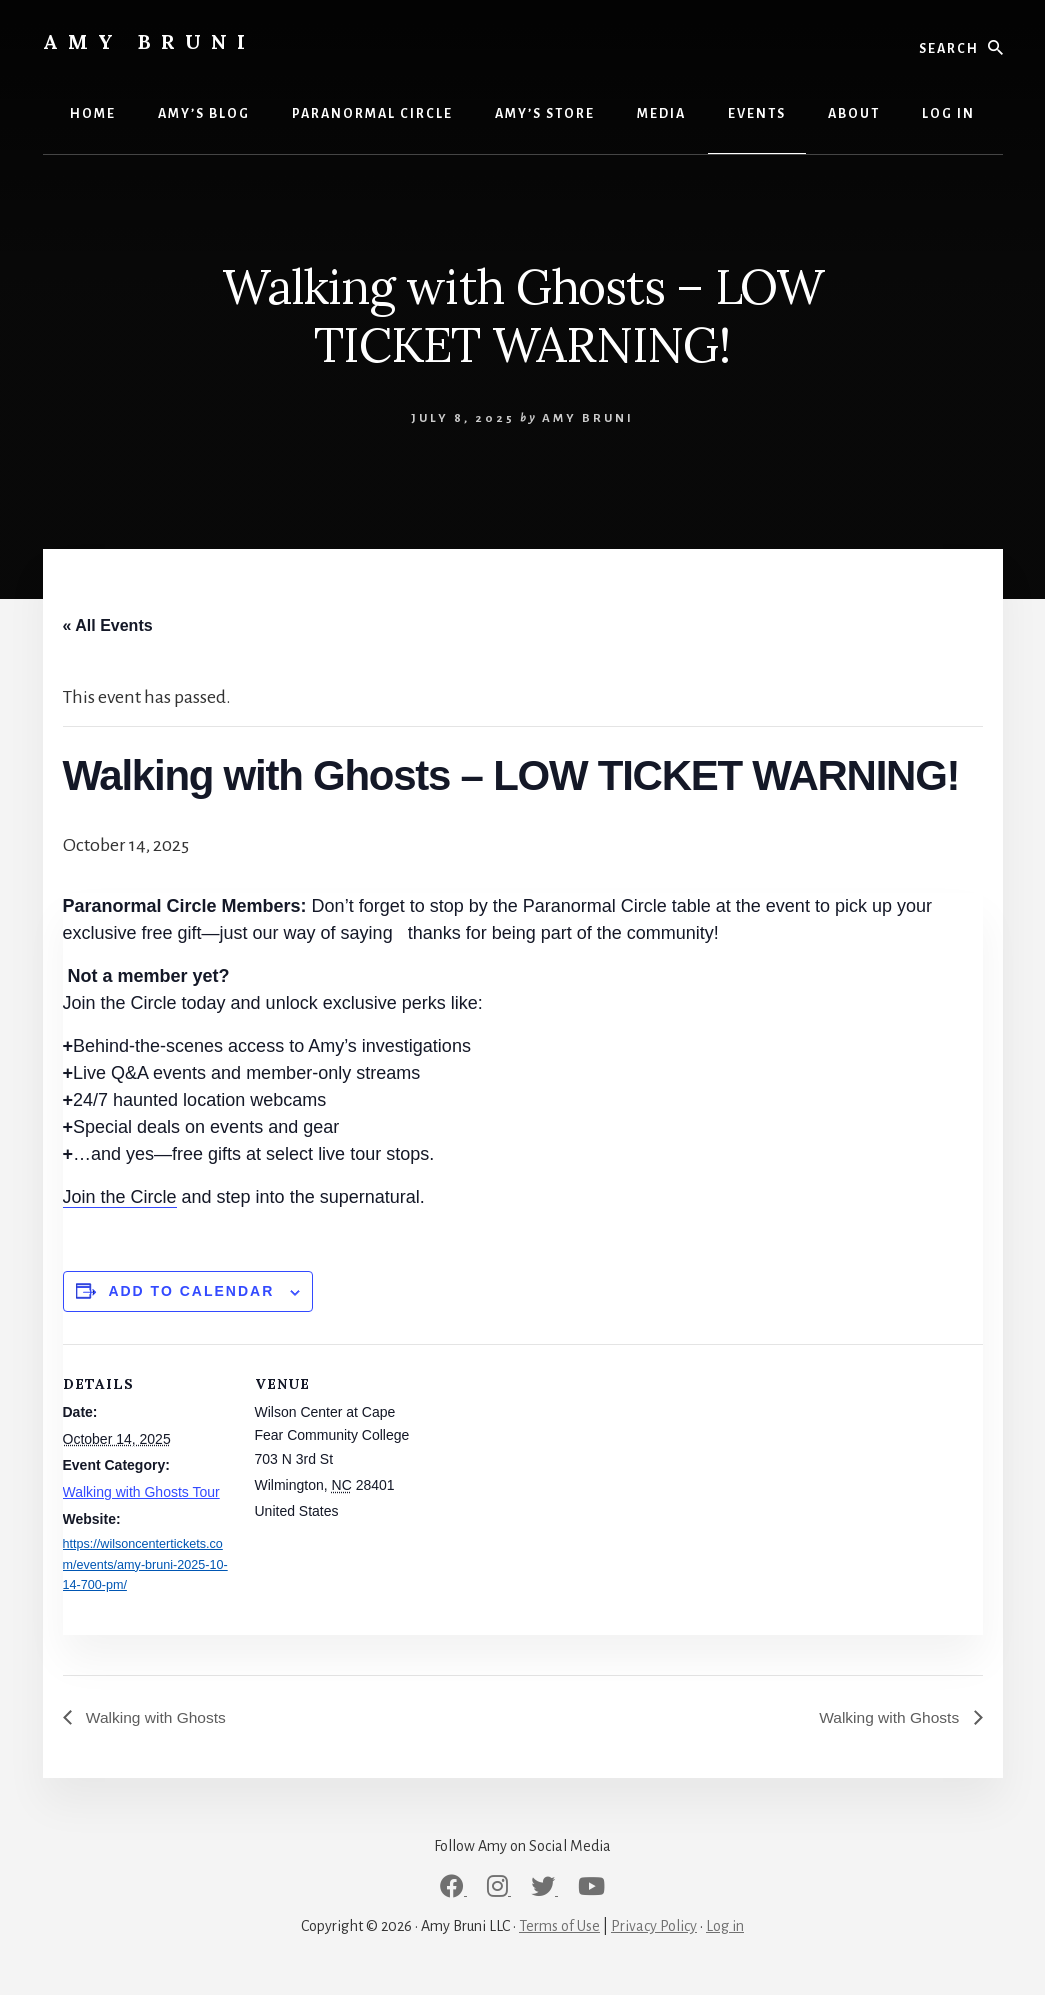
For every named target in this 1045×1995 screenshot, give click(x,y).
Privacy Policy (654, 1927)
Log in (725, 1927)
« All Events (108, 625)
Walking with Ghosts (156, 1717)
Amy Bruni (149, 41)
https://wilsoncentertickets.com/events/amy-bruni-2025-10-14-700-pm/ (145, 1564)
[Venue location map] (552, 1482)
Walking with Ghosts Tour (141, 1492)
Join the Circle (120, 1197)
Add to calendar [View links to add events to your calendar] (191, 1291)
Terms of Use (559, 1927)
